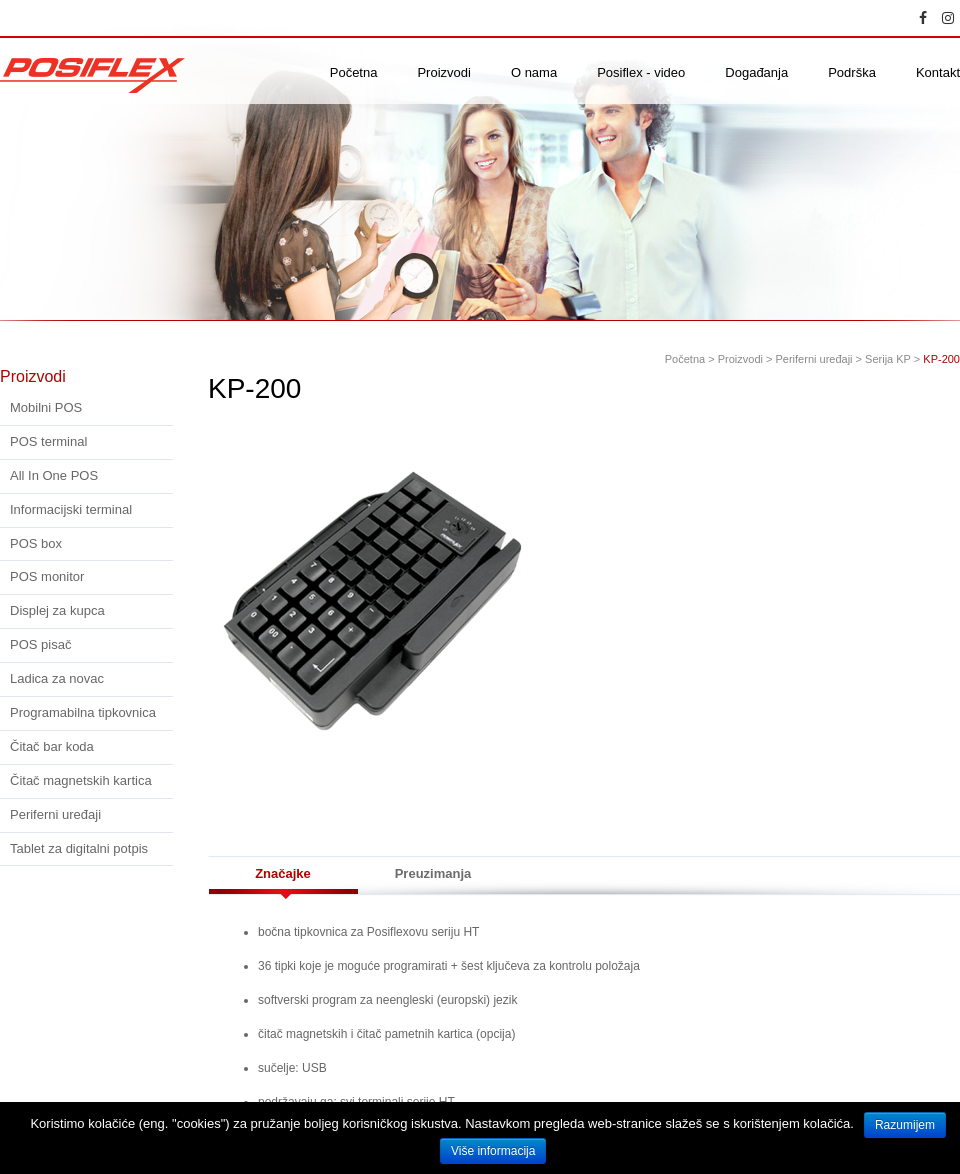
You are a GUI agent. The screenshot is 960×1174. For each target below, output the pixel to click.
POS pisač (40, 644)
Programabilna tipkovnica (83, 712)
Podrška (852, 73)
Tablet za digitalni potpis (79, 848)
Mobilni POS (46, 407)
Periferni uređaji (55, 814)
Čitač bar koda (52, 746)
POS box (36, 543)
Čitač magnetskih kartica (81, 780)
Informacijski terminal (71, 509)
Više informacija (493, 1151)
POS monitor (47, 576)
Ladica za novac (57, 678)
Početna (354, 73)
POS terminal (48, 441)
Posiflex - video (641, 73)
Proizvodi (443, 73)
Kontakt (938, 73)
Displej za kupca (57, 610)
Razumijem (905, 1125)
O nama (534, 73)
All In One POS (54, 475)
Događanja (756, 73)
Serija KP (888, 359)
